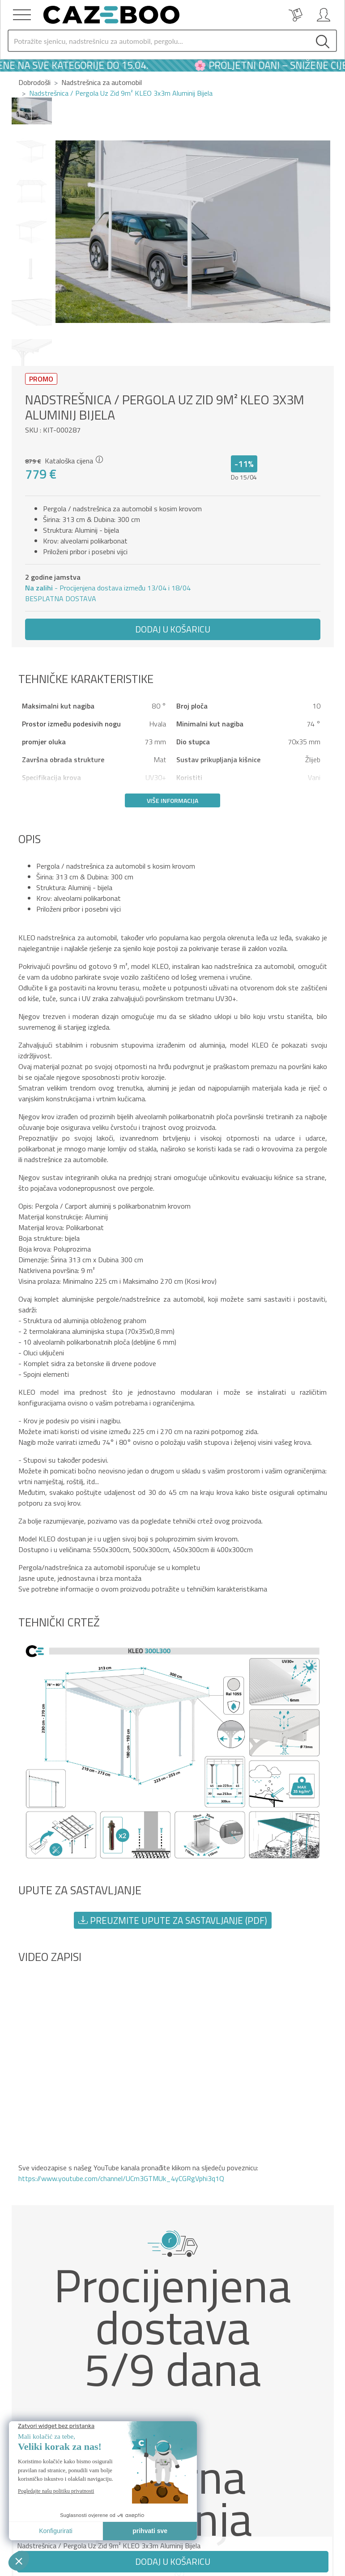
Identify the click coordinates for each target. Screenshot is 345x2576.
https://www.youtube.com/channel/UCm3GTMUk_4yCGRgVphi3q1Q (121, 2178)
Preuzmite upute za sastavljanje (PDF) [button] (172, 1920)
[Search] (159, 41)
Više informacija (172, 800)
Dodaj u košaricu (172, 629)
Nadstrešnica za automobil (101, 82)
